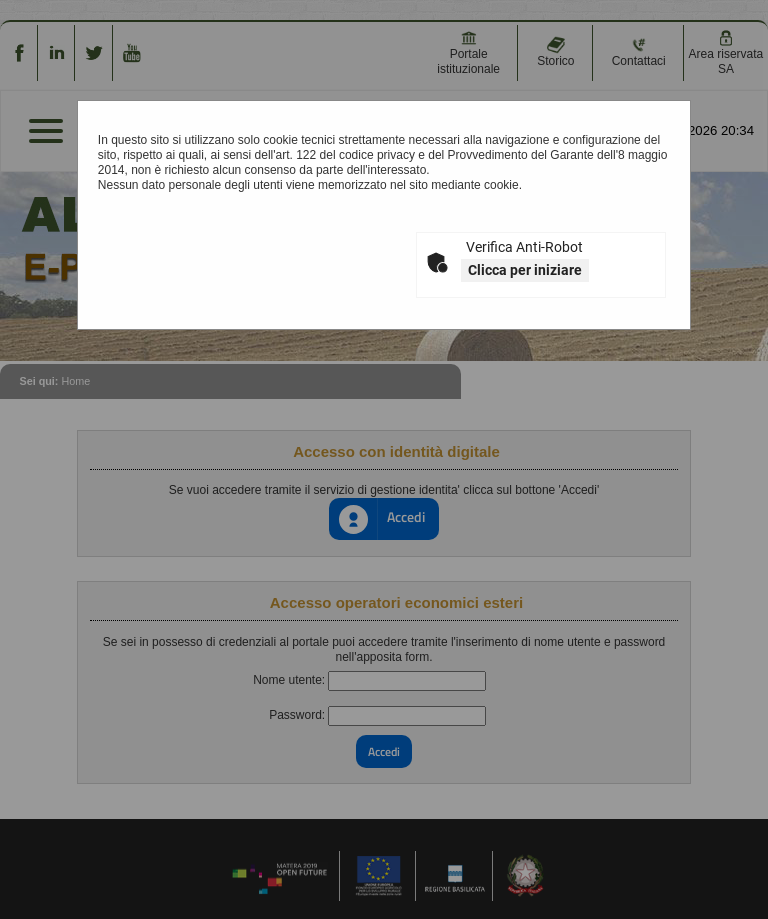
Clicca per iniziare (525, 270)
